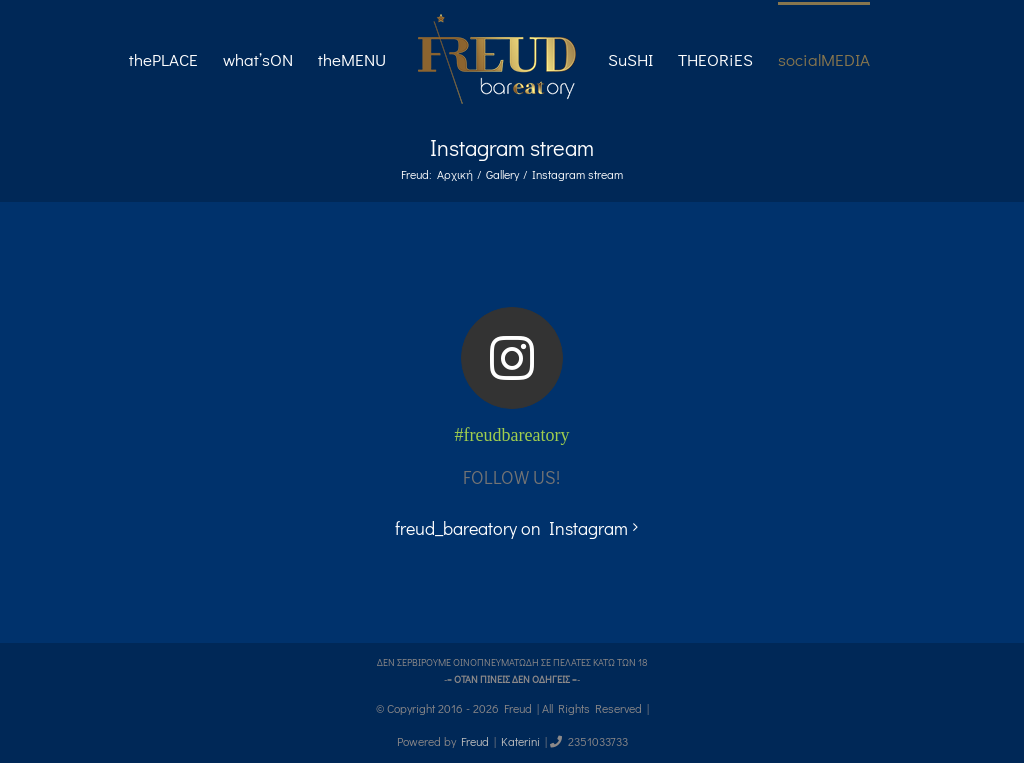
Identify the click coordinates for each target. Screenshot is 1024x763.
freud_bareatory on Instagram (511, 528)
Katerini (520, 741)
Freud (475, 741)
